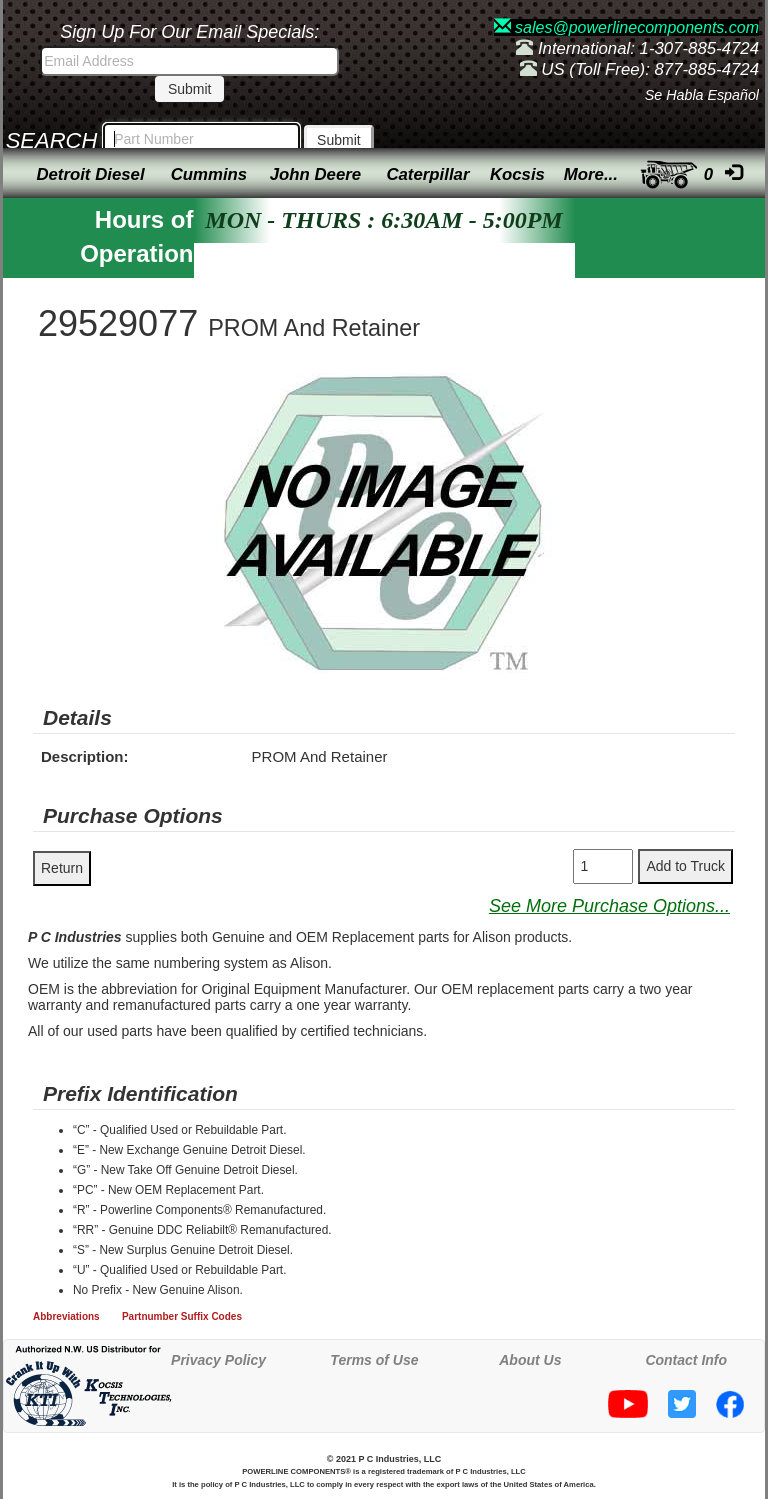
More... (591, 174)
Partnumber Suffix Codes (182, 1316)
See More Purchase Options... (609, 906)
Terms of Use (374, 1360)
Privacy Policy (218, 1360)
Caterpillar (427, 174)
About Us (530, 1360)
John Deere (315, 174)
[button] (566, 391)
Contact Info (686, 1360)
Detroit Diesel (90, 174)
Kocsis (517, 174)
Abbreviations (66, 1316)
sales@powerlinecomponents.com (626, 27)
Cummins (209, 174)
